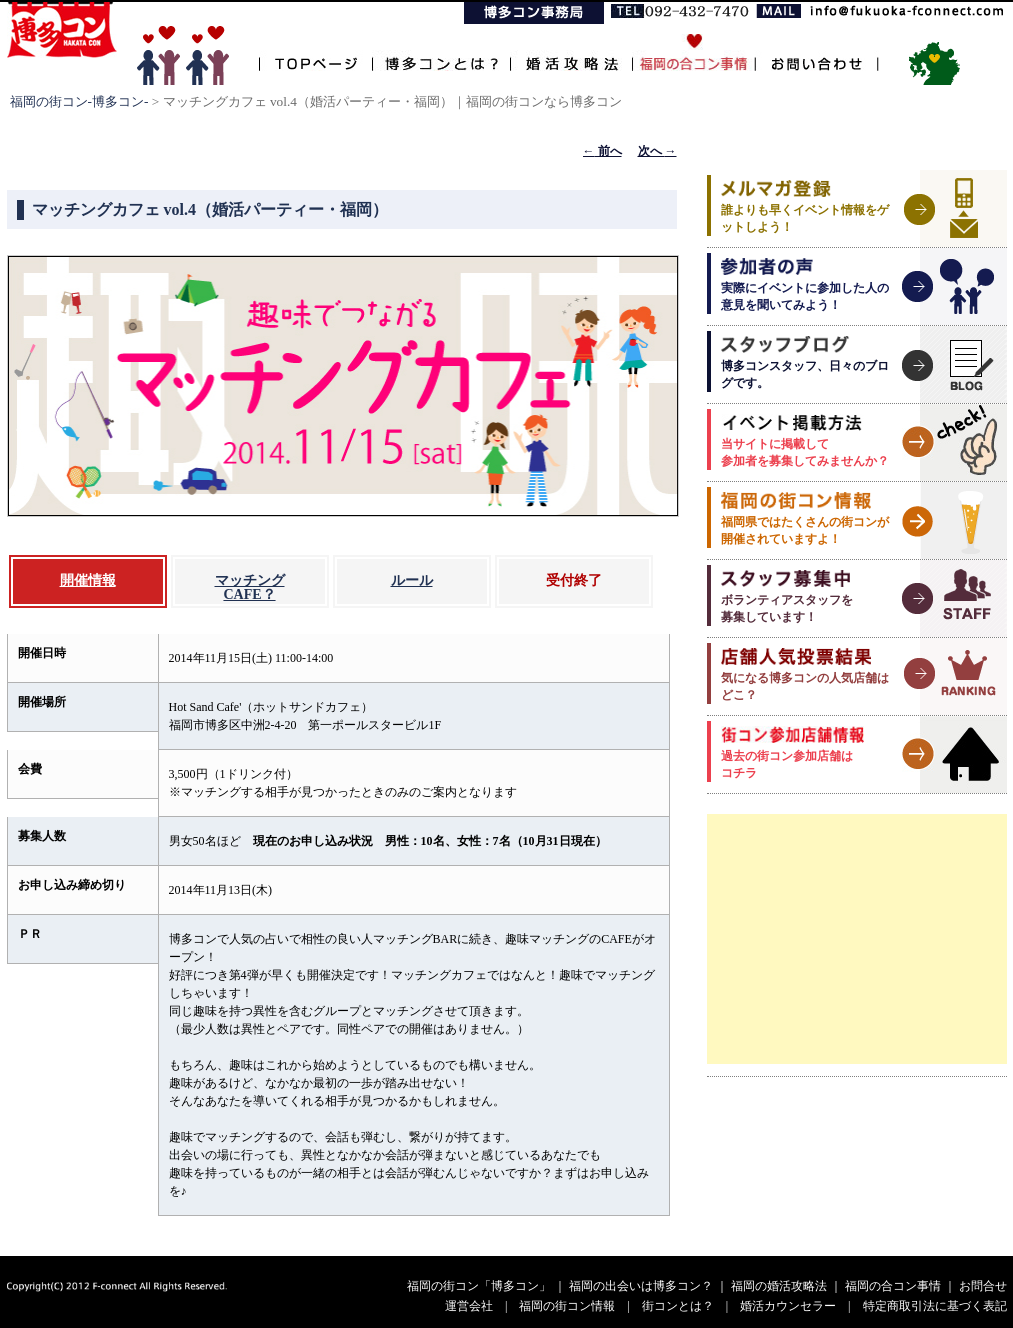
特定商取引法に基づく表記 (935, 1306)
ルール (412, 580)
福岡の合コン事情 (893, 1286)
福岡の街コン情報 (567, 1306)
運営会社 (469, 1306)
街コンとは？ (678, 1306)
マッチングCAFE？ (250, 587)
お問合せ (983, 1286)
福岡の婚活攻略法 (779, 1286)
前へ (602, 151)
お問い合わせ (816, 52)
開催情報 (88, 580)
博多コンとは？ (441, 52)
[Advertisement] (857, 939)
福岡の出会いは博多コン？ (641, 1286)
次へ (657, 151)
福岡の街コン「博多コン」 (479, 1286)
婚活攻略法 (571, 52)
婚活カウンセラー (788, 1306)
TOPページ (315, 52)
